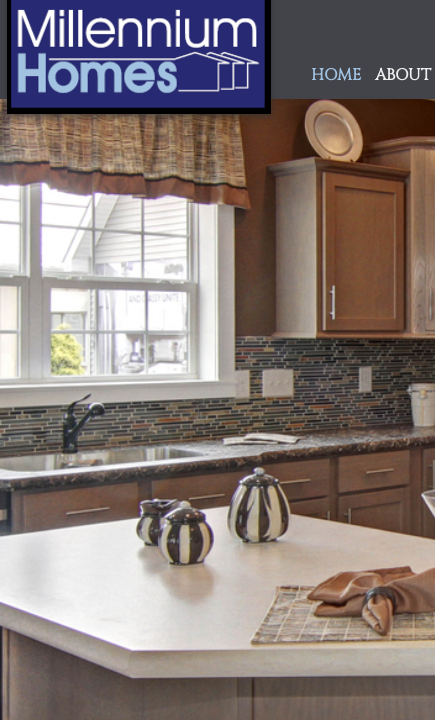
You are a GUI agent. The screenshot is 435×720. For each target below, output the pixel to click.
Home (336, 75)
